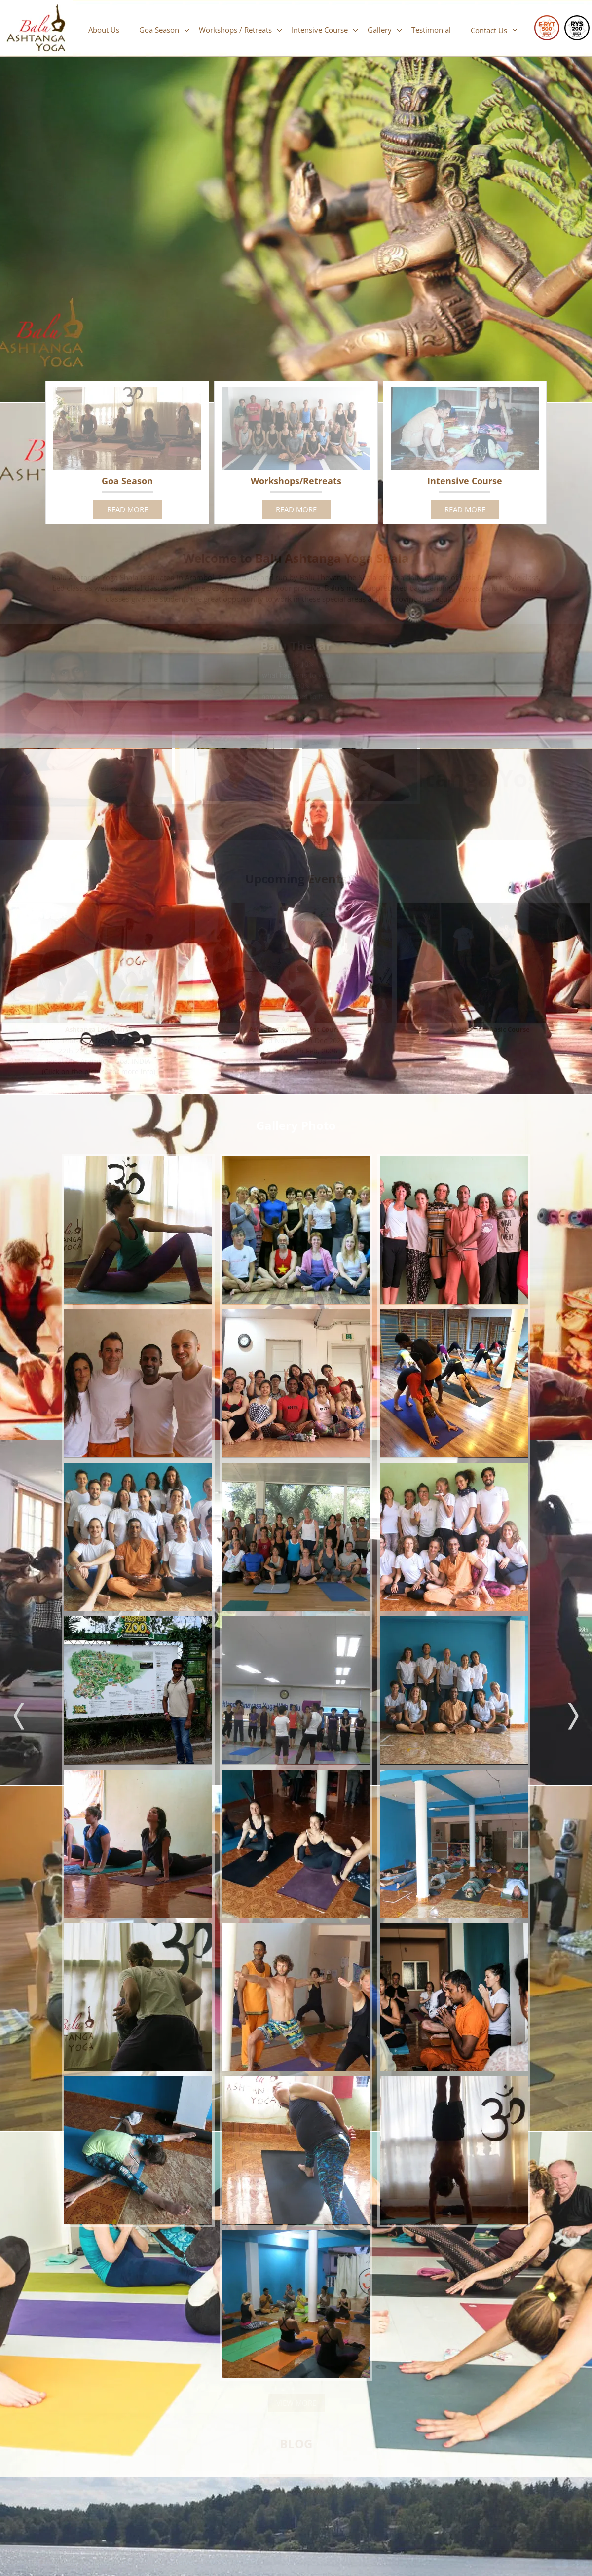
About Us (103, 30)
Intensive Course (320, 30)
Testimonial (431, 30)
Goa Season (159, 30)
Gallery (380, 30)
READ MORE (127, 509)
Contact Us (489, 30)
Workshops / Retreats (235, 30)
